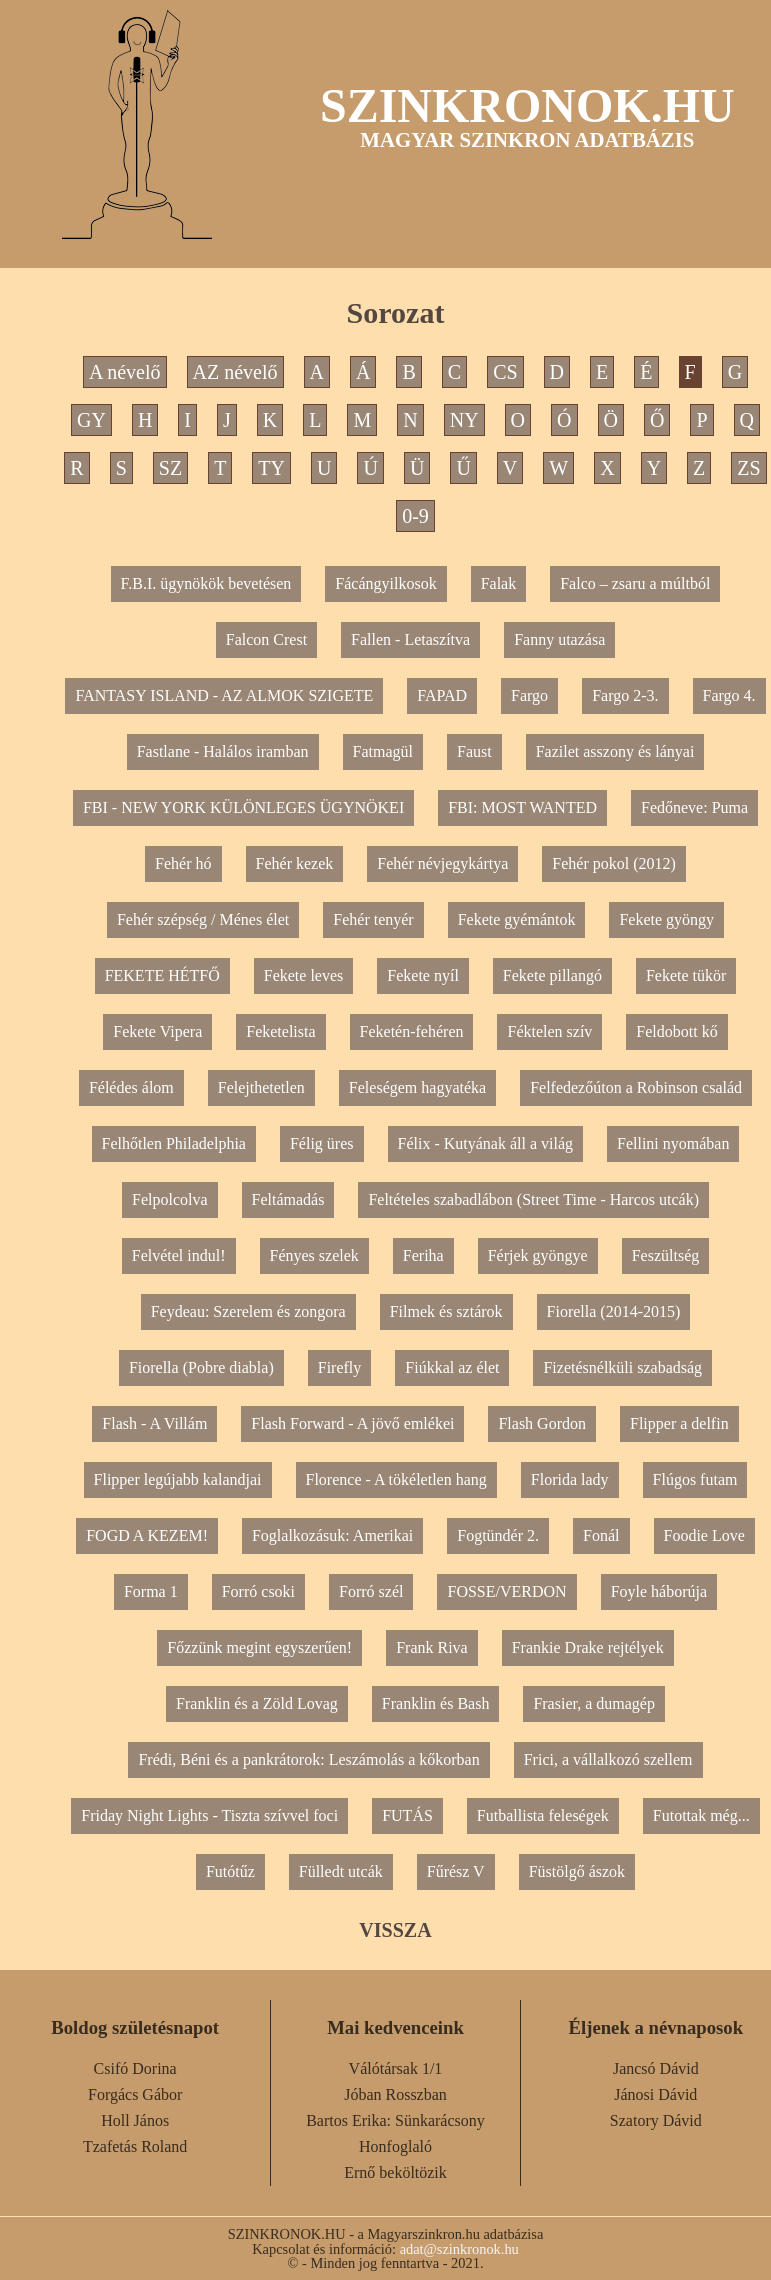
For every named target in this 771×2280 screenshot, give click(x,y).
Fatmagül (383, 751)
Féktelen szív (549, 1031)
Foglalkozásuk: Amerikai (332, 1535)
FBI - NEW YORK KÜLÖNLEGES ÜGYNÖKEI (243, 807)
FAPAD (442, 695)
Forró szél (371, 1591)
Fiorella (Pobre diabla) (201, 1367)
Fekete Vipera (157, 1031)
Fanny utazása (559, 639)
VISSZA (395, 1930)
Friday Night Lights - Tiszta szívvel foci (209, 1815)
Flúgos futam (695, 1479)
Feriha (423, 1255)
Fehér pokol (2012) (614, 863)
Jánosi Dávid (655, 2094)
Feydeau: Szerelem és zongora (248, 1311)
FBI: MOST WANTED (522, 807)
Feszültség (666, 1255)
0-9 (415, 516)
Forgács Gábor (135, 2094)
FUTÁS (407, 1815)
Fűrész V (456, 1871)
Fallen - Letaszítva (410, 639)
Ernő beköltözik (395, 2172)
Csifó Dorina (135, 2068)
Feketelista (280, 1031)
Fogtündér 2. (498, 1535)
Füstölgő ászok (577, 1871)
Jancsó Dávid (656, 2068)
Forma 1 (151, 1591)
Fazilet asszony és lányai (615, 751)
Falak (499, 583)
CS (505, 372)
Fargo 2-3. (625, 695)
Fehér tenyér (373, 919)
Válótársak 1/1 (396, 2068)
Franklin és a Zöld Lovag (257, 1703)
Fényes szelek (314, 1255)
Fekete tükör (686, 975)
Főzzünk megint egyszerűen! (259, 1647)
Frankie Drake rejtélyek (588, 1647)
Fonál (601, 1535)
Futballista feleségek (543, 1815)
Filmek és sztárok (446, 1311)
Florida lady (570, 1479)
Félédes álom (131, 1087)
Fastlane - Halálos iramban (223, 751)
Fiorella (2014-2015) (614, 1311)
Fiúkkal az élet (452, 1367)
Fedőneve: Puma (694, 807)
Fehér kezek (295, 863)
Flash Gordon (542, 1423)
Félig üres (322, 1143)
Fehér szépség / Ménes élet (203, 919)
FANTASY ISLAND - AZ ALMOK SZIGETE (224, 695)
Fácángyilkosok (385, 583)
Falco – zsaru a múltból (635, 583)
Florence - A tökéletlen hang (396, 1479)
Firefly (340, 1367)
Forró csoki (258, 1591)
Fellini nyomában (673, 1143)
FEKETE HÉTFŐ (162, 975)
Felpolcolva (170, 1199)
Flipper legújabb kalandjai (178, 1479)
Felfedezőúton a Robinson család (636, 1087)
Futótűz (230, 1871)
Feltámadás (288, 1199)
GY (91, 420)
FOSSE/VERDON (506, 1591)
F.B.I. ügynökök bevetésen (206, 583)
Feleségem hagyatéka (417, 1087)
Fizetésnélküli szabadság (622, 1367)
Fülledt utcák (341, 1871)
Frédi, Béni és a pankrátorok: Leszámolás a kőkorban (308, 1759)
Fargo (529, 695)
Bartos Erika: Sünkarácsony (395, 2120)
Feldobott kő (676, 1031)
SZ (170, 468)
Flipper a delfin (679, 1423)
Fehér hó (183, 863)
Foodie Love (704, 1535)
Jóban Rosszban (395, 2094)
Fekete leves (304, 975)
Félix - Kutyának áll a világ (486, 1143)
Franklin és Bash (436, 1703)
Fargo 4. (729, 695)
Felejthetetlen (261, 1087)
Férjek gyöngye (538, 1255)
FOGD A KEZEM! (147, 1535)
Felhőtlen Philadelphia (174, 1143)
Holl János (135, 2120)
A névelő (125, 372)
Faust (474, 751)
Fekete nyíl (423, 975)
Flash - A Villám (154, 1423)
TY (271, 468)
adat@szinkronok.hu (459, 2249)
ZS (748, 468)
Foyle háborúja (659, 1591)
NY (464, 420)
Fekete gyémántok (517, 919)
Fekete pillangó (552, 975)
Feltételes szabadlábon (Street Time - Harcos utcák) (533, 1199)
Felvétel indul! (179, 1255)
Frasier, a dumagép (594, 1703)
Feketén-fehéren (412, 1031)
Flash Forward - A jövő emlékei (352, 1423)
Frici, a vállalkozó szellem (608, 1759)
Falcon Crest (266, 639)
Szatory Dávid (656, 2120)
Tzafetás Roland (135, 2146)
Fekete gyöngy (666, 919)
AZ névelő (235, 372)
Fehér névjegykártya (442, 863)
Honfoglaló (395, 2146)
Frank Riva (432, 1647)
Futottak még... (701, 1815)
